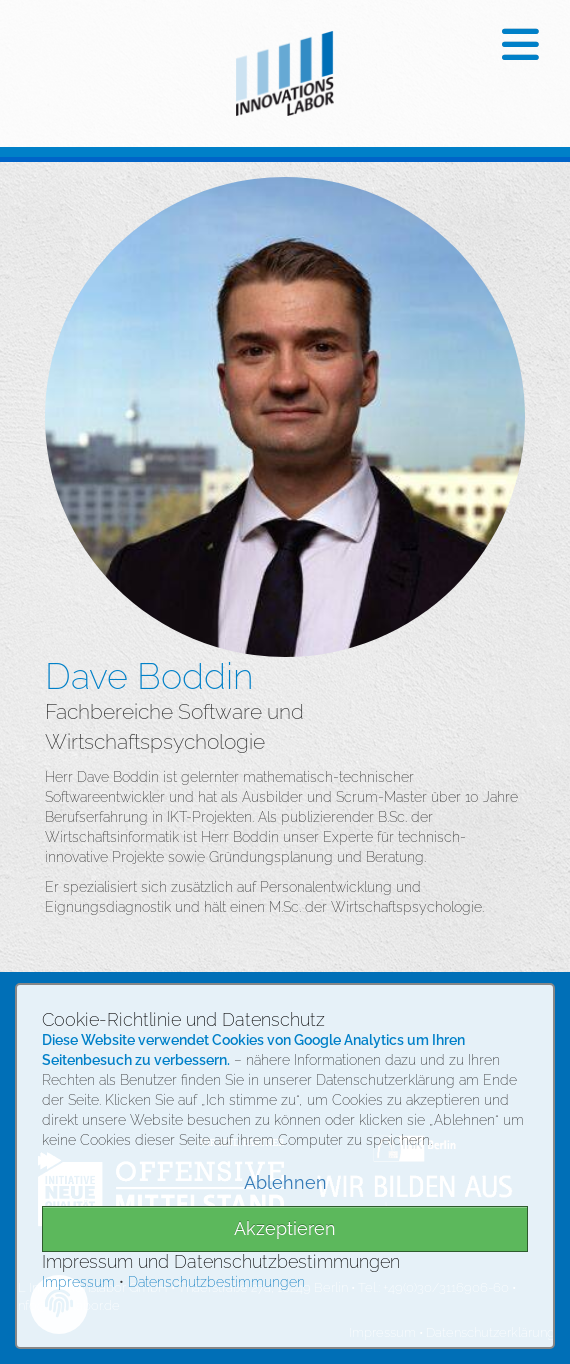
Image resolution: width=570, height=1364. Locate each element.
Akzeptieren (285, 1228)
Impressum (78, 1282)
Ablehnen (285, 1182)
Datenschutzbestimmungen (216, 1282)
